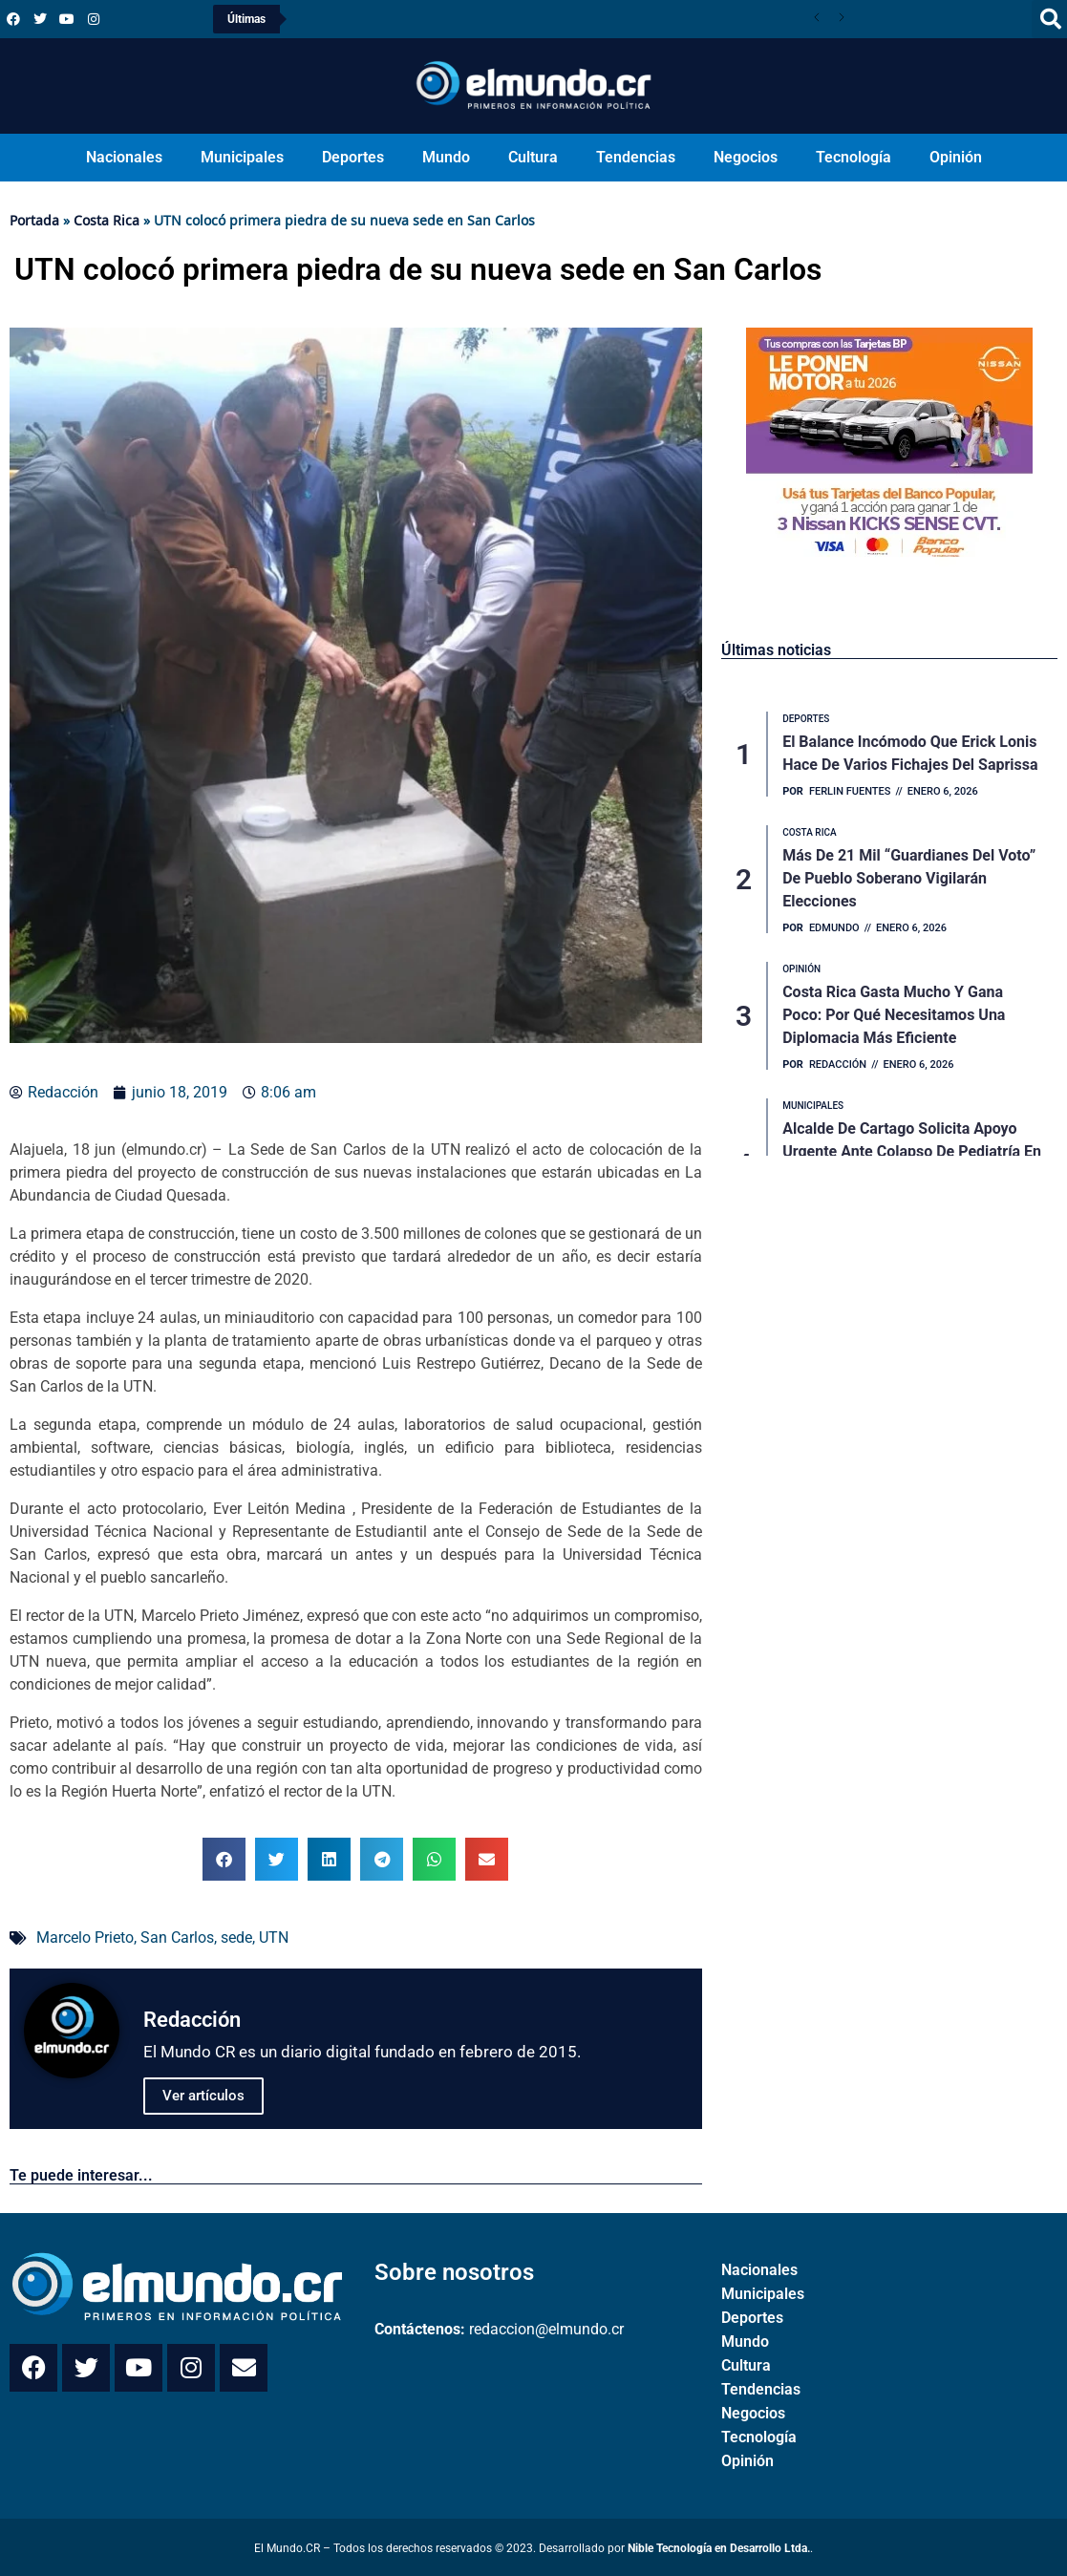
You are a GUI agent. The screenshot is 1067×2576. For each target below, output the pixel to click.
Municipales (242, 157)
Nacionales (124, 157)
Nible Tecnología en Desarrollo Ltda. (719, 2548)
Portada (34, 220)
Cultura (533, 157)
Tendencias (635, 157)
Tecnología (853, 157)
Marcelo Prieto (85, 1937)
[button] (224, 1859)
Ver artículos (203, 2095)
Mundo (446, 157)
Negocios (746, 157)
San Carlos (177, 1937)
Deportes (353, 157)
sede (236, 1937)
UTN (273, 1937)
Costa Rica (106, 220)
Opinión (955, 157)
